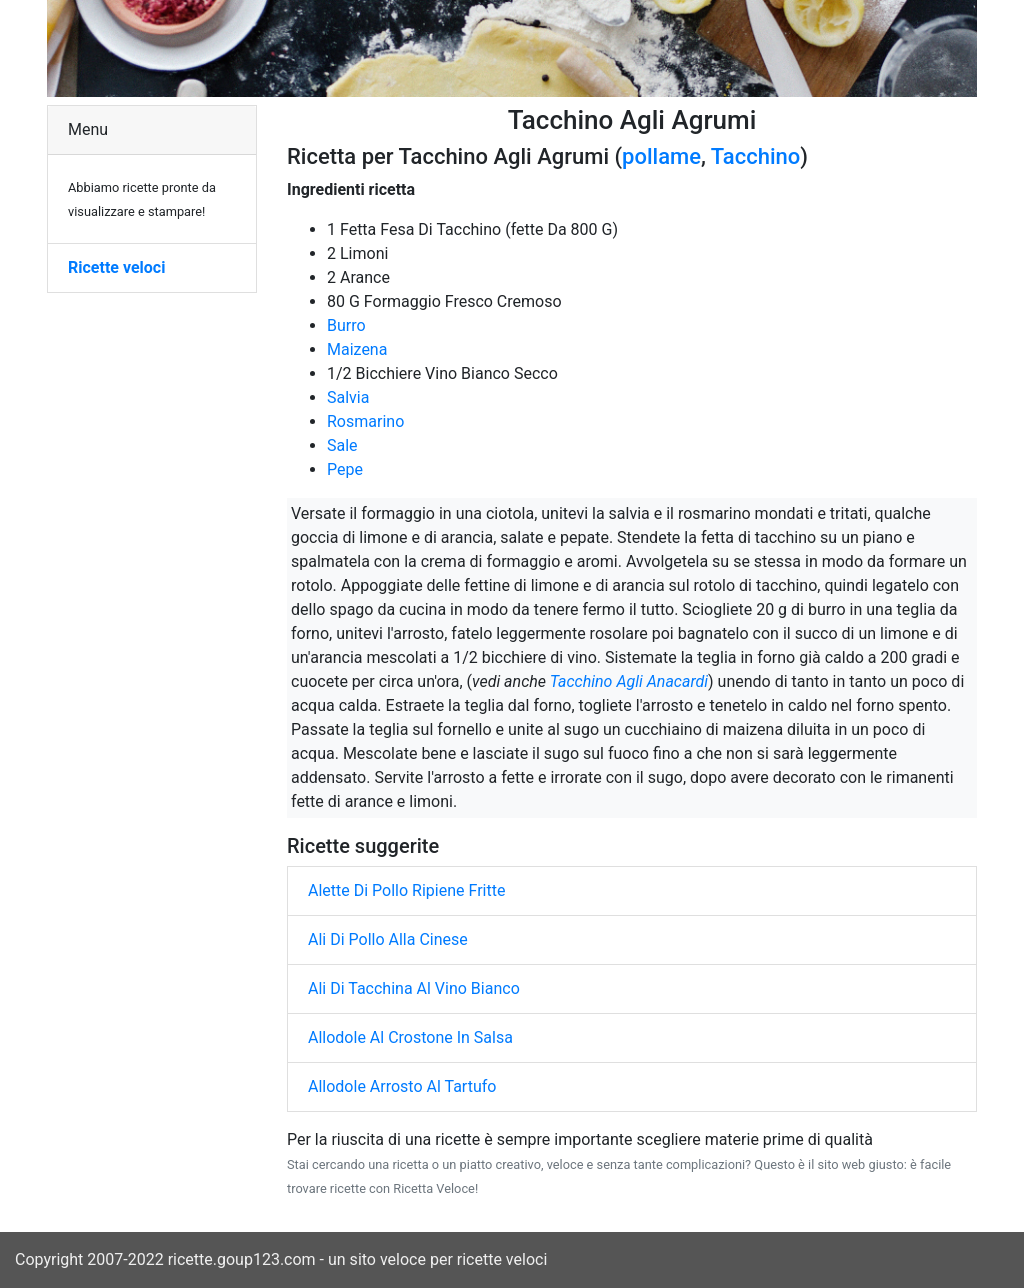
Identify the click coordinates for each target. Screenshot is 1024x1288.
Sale (342, 445)
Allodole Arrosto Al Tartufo (402, 1086)
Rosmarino (365, 421)
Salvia (348, 397)
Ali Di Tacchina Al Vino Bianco (414, 988)
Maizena (357, 349)
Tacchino (755, 156)
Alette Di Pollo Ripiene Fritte (406, 890)
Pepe (345, 469)
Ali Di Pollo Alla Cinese (388, 939)
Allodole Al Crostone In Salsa (410, 1037)
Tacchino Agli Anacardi (629, 681)
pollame (661, 156)
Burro (346, 325)
